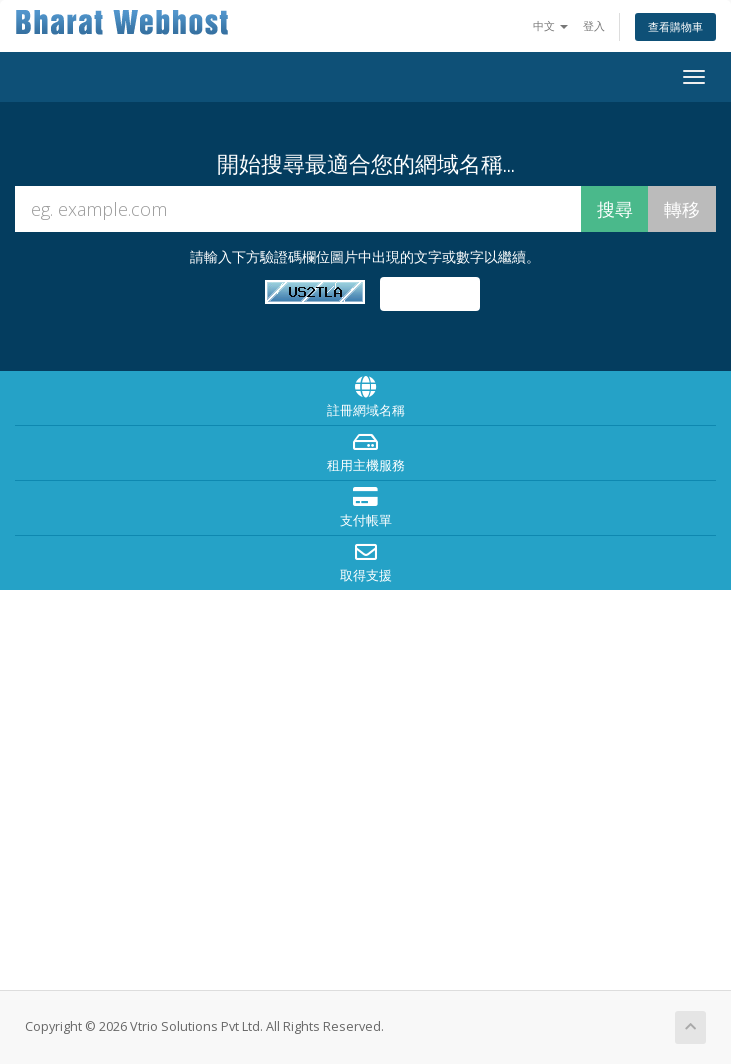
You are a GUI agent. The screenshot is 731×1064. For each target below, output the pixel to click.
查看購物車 (675, 26)
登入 (594, 25)
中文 (550, 25)
